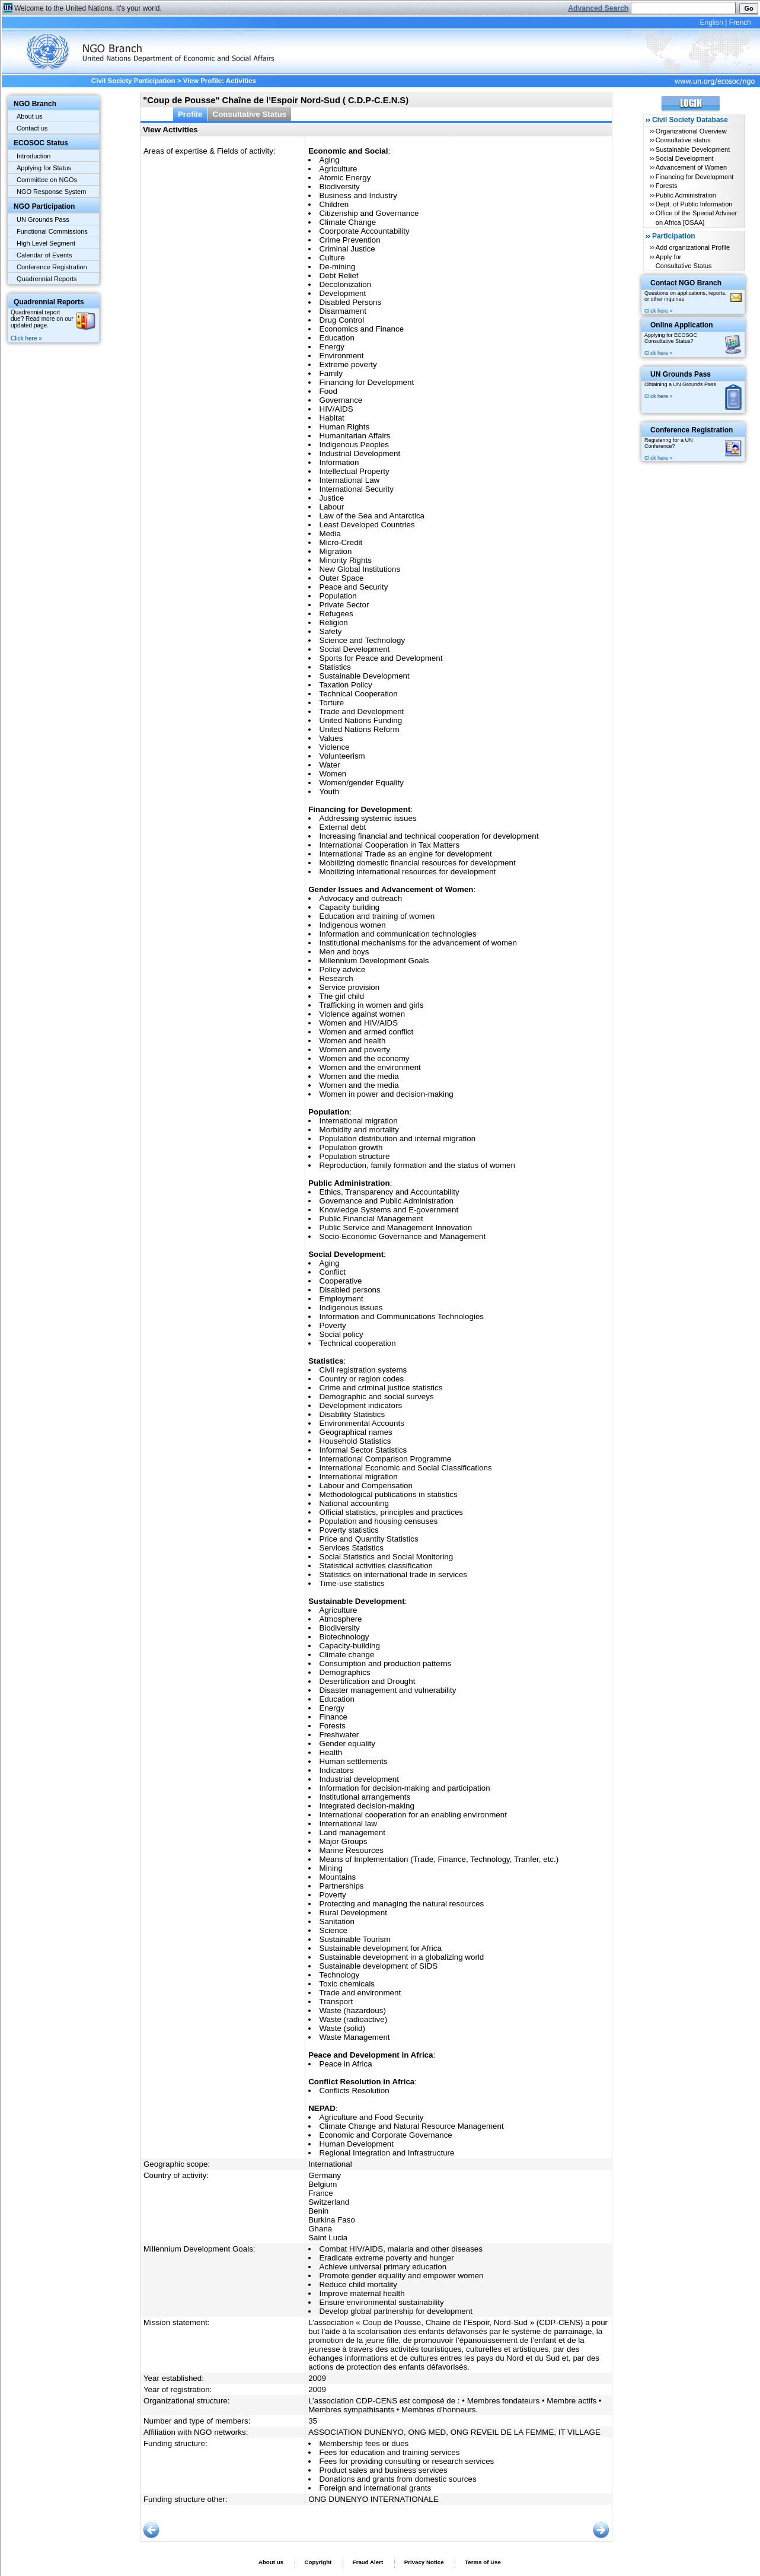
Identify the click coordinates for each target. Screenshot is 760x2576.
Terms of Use (483, 2562)
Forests (667, 185)
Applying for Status (44, 167)
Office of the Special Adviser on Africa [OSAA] (696, 217)
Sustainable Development (693, 149)
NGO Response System (51, 191)
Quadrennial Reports (47, 278)
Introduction (33, 156)
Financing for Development (694, 176)
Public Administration (686, 195)
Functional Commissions (52, 231)
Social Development (685, 158)
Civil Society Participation (133, 80)
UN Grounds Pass (43, 219)
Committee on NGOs (47, 179)
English (711, 22)
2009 (317, 2378)
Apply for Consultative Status (684, 261)
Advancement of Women (691, 167)
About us (29, 116)
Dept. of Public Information (694, 204)
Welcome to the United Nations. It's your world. (88, 8)
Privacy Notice (424, 2562)
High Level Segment (46, 243)
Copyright (317, 2562)
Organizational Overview (691, 131)
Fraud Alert (368, 2562)
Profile (190, 114)
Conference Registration (52, 266)
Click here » (26, 338)
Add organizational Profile (693, 247)
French (740, 22)
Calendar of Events (44, 255)
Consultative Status (250, 114)
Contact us (32, 128)
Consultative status (683, 140)
